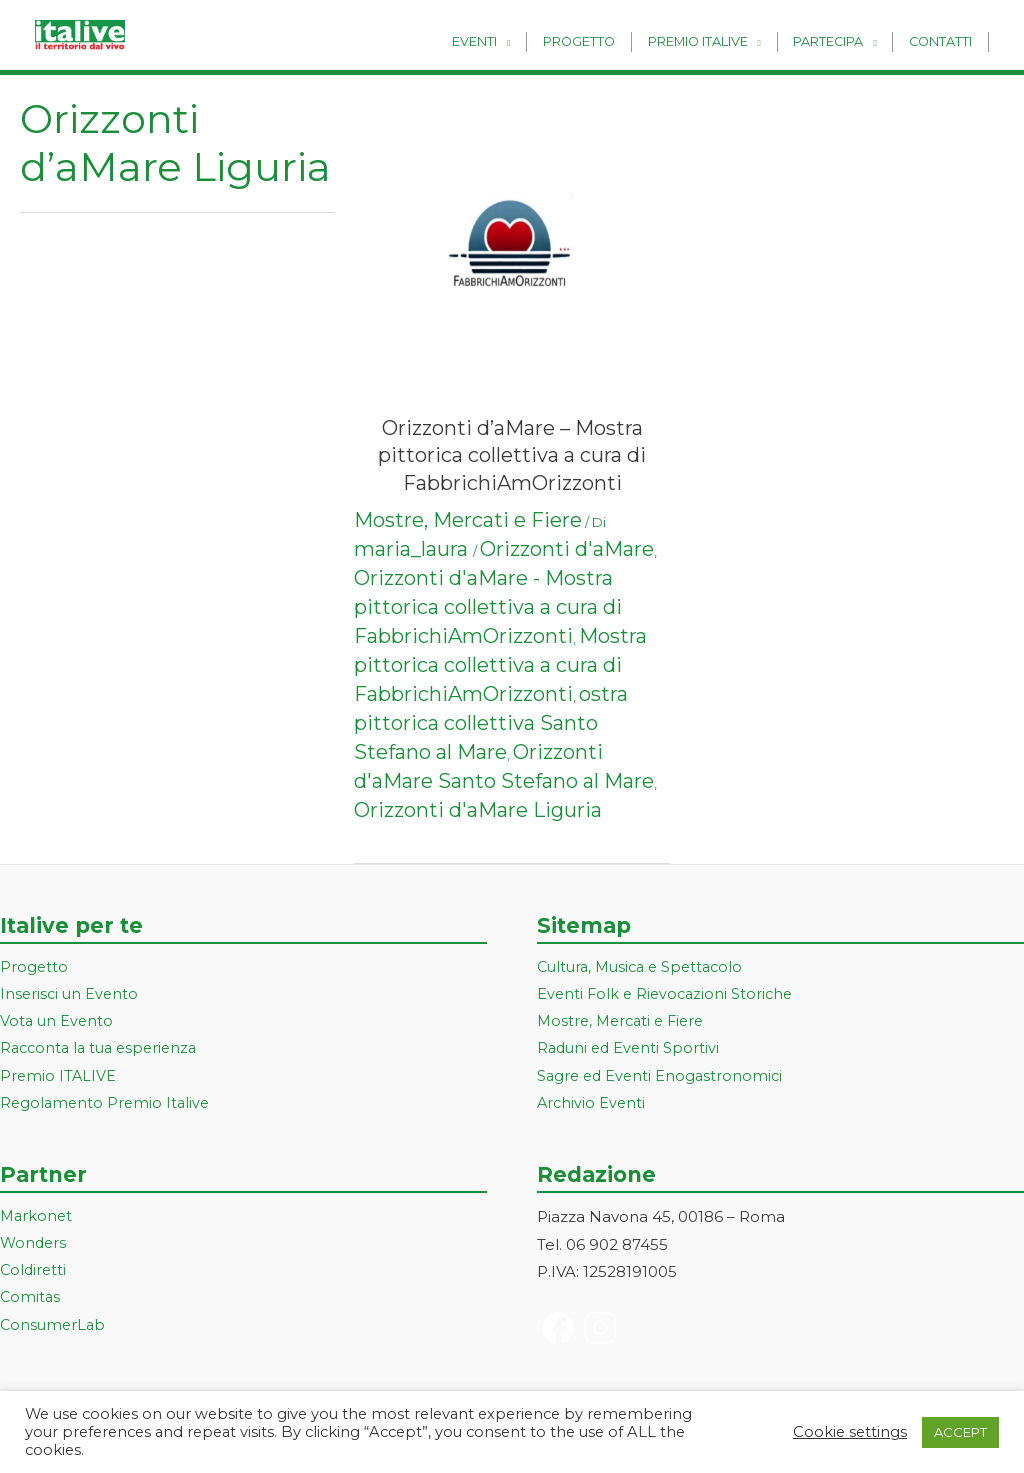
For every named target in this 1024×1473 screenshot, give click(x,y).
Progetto (600, 41)
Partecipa (837, 41)
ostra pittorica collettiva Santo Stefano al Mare (491, 723)
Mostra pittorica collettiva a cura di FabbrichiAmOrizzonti (500, 665)
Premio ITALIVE (59, 1078)
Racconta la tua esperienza (103, 1050)
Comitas (31, 1303)
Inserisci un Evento (71, 995)
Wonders (34, 1247)
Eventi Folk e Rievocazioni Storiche (668, 995)
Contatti (943, 41)
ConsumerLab (54, 1331)
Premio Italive (713, 41)
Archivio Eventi (592, 1106)
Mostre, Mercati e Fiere (468, 520)
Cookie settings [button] (850, 1432)
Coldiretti (34, 1275)
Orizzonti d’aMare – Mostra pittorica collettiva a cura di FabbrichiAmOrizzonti (512, 455)
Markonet (37, 1219)
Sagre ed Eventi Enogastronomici (663, 1078)
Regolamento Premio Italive (107, 1106)
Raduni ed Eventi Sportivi (631, 1050)
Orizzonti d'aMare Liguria (478, 810)
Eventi (501, 41)
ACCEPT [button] (960, 1432)
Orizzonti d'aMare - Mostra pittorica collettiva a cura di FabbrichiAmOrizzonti (488, 607)
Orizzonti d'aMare (567, 549)
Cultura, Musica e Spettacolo (645, 967)
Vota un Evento (58, 1022)
